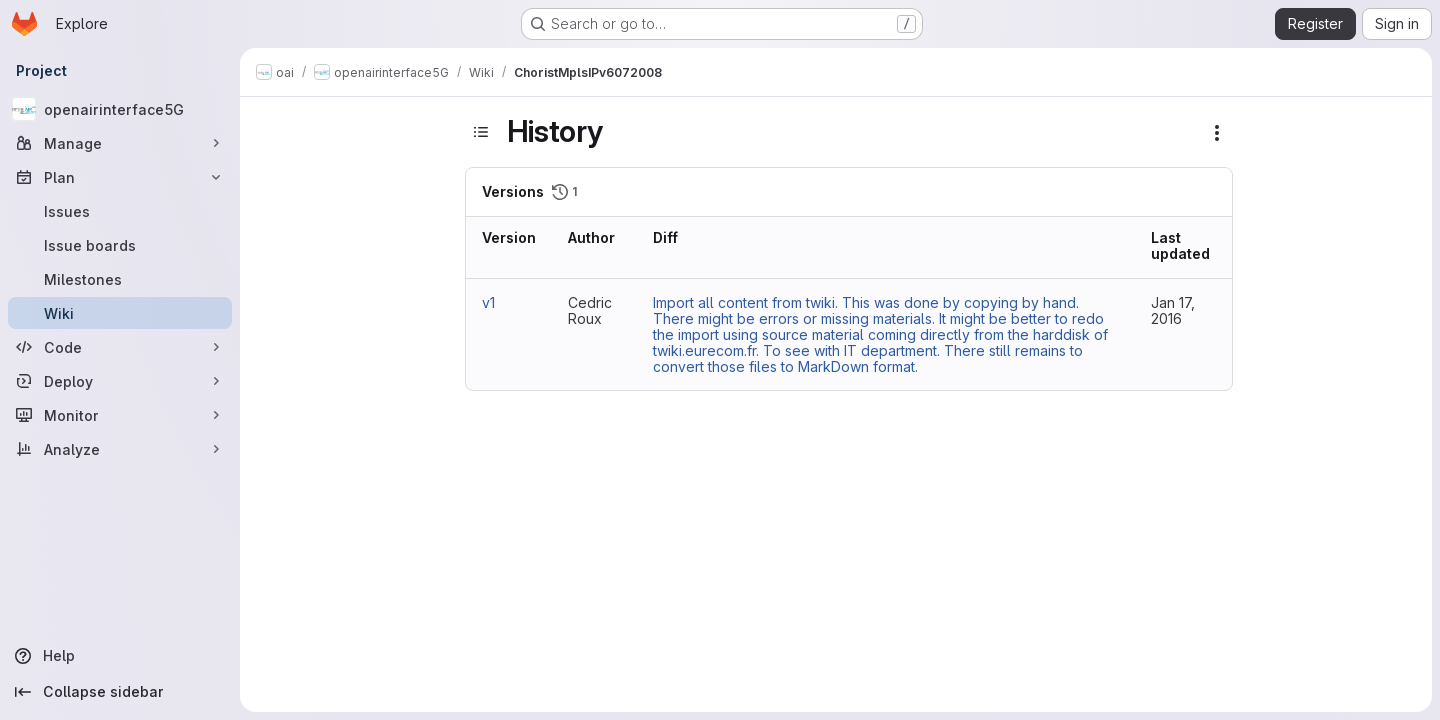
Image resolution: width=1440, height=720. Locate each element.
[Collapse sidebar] (120, 692)
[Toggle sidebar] (481, 132)
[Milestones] (120, 279)
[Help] (120, 656)
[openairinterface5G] (120, 109)
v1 (488, 302)
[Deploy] (120, 381)
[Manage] (120, 143)
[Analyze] (120, 449)
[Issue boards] (120, 245)
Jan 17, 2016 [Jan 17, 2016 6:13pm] (1173, 310)
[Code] (120, 347)
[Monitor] (120, 415)
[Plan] (120, 177)
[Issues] (120, 211)
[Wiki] (120, 313)
